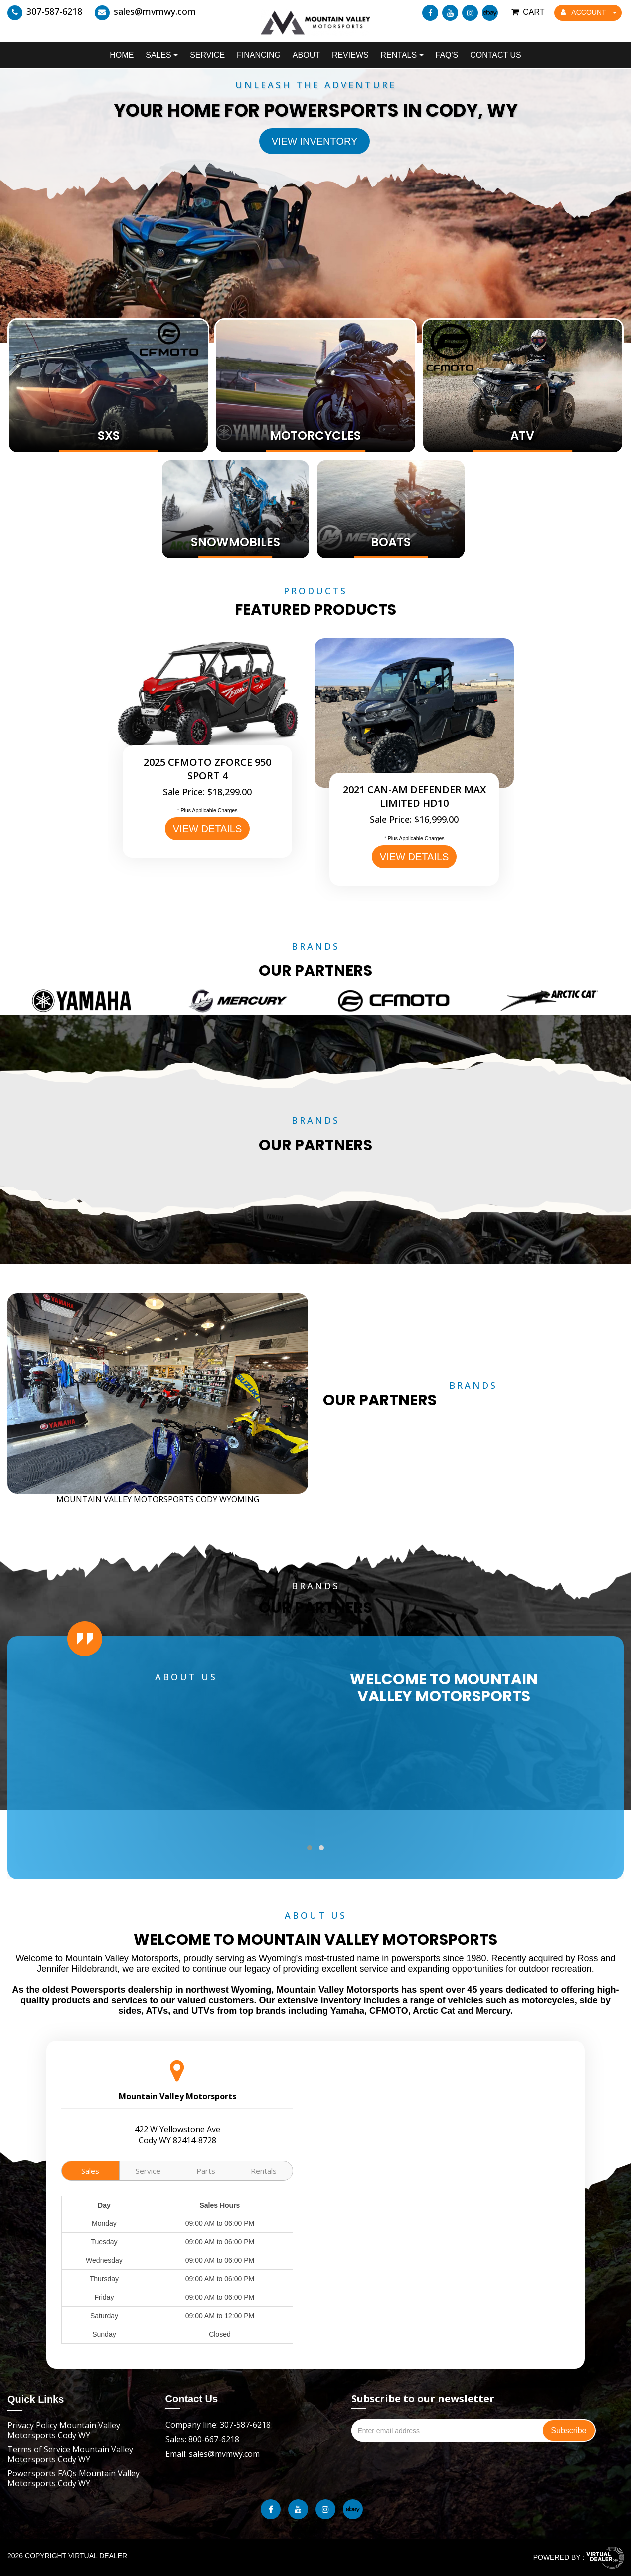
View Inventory (315, 141)
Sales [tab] (90, 2171)
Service (207, 55)
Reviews (350, 55)
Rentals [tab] (264, 2171)
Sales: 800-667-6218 (202, 2439)
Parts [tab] (205, 2171)
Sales (162, 55)
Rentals (402, 55)
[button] (310, 1848)
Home (122, 55)
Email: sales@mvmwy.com (212, 2453)
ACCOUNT (589, 12)
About (306, 55)
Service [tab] (148, 2171)
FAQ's (447, 55)
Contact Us (495, 55)
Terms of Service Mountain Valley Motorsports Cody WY (70, 2454)
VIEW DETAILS (207, 828)
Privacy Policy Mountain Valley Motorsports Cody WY (63, 2430)
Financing (259, 55)
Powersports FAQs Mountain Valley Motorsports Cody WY (73, 2478)
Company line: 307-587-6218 (218, 2424)
